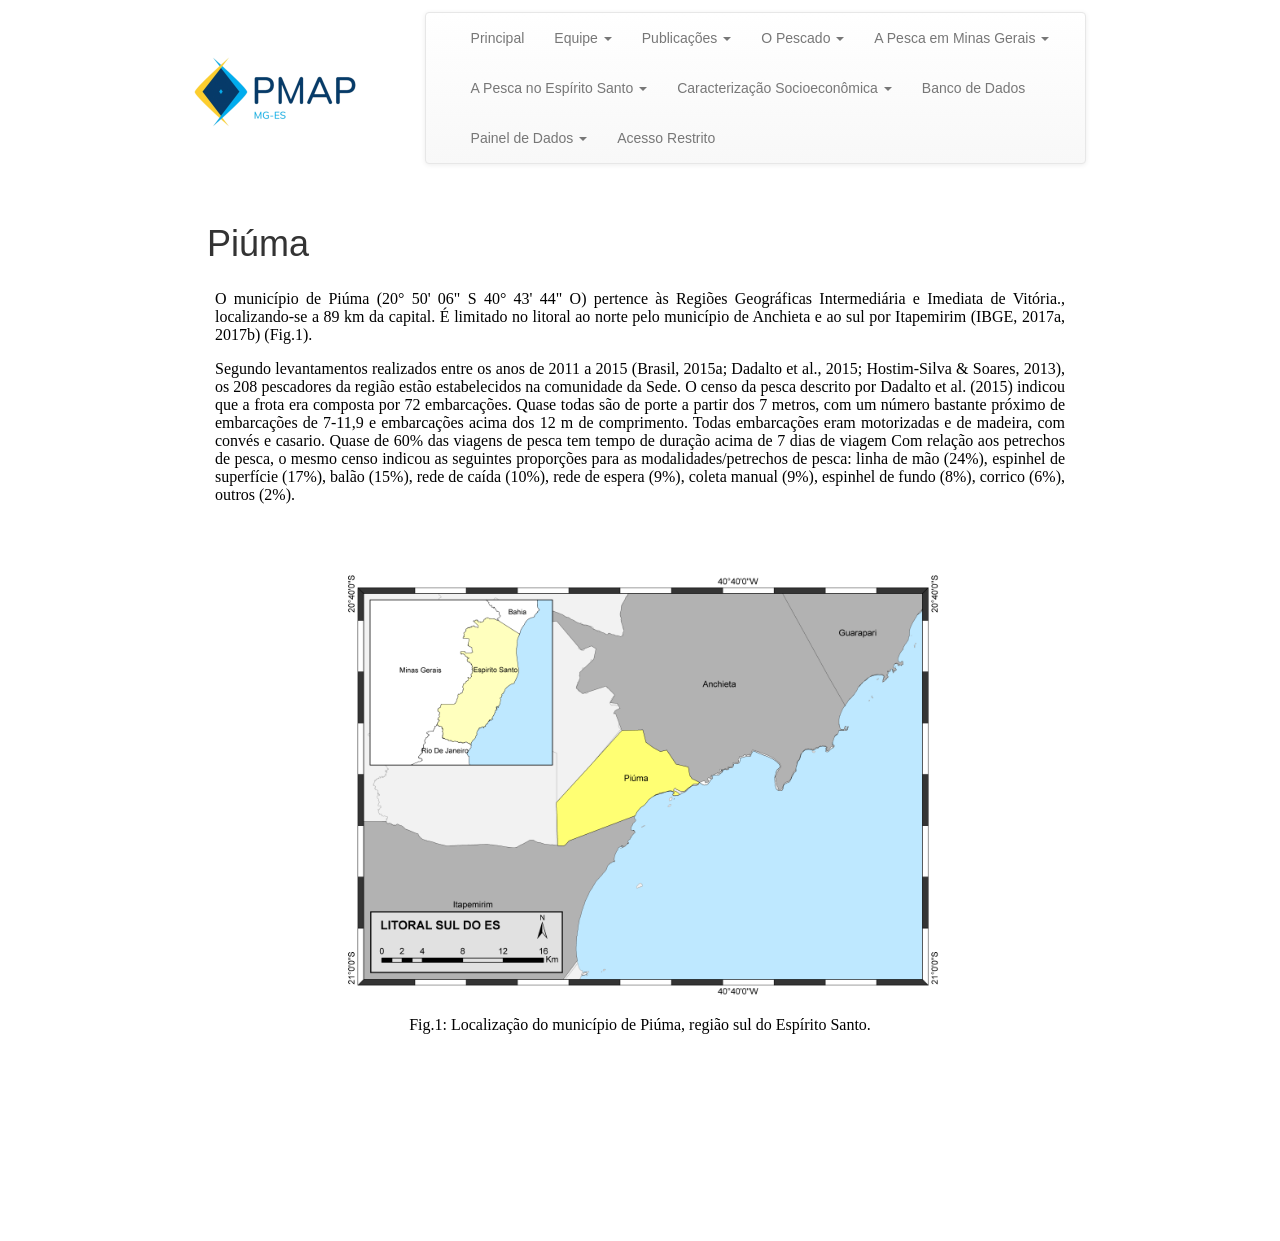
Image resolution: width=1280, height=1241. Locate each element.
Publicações (686, 38)
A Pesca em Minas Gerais (961, 38)
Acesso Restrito (666, 138)
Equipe (582, 38)
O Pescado (802, 38)
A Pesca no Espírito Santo (559, 88)
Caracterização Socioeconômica (784, 88)
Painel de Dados (529, 138)
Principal (498, 38)
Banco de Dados (974, 88)
